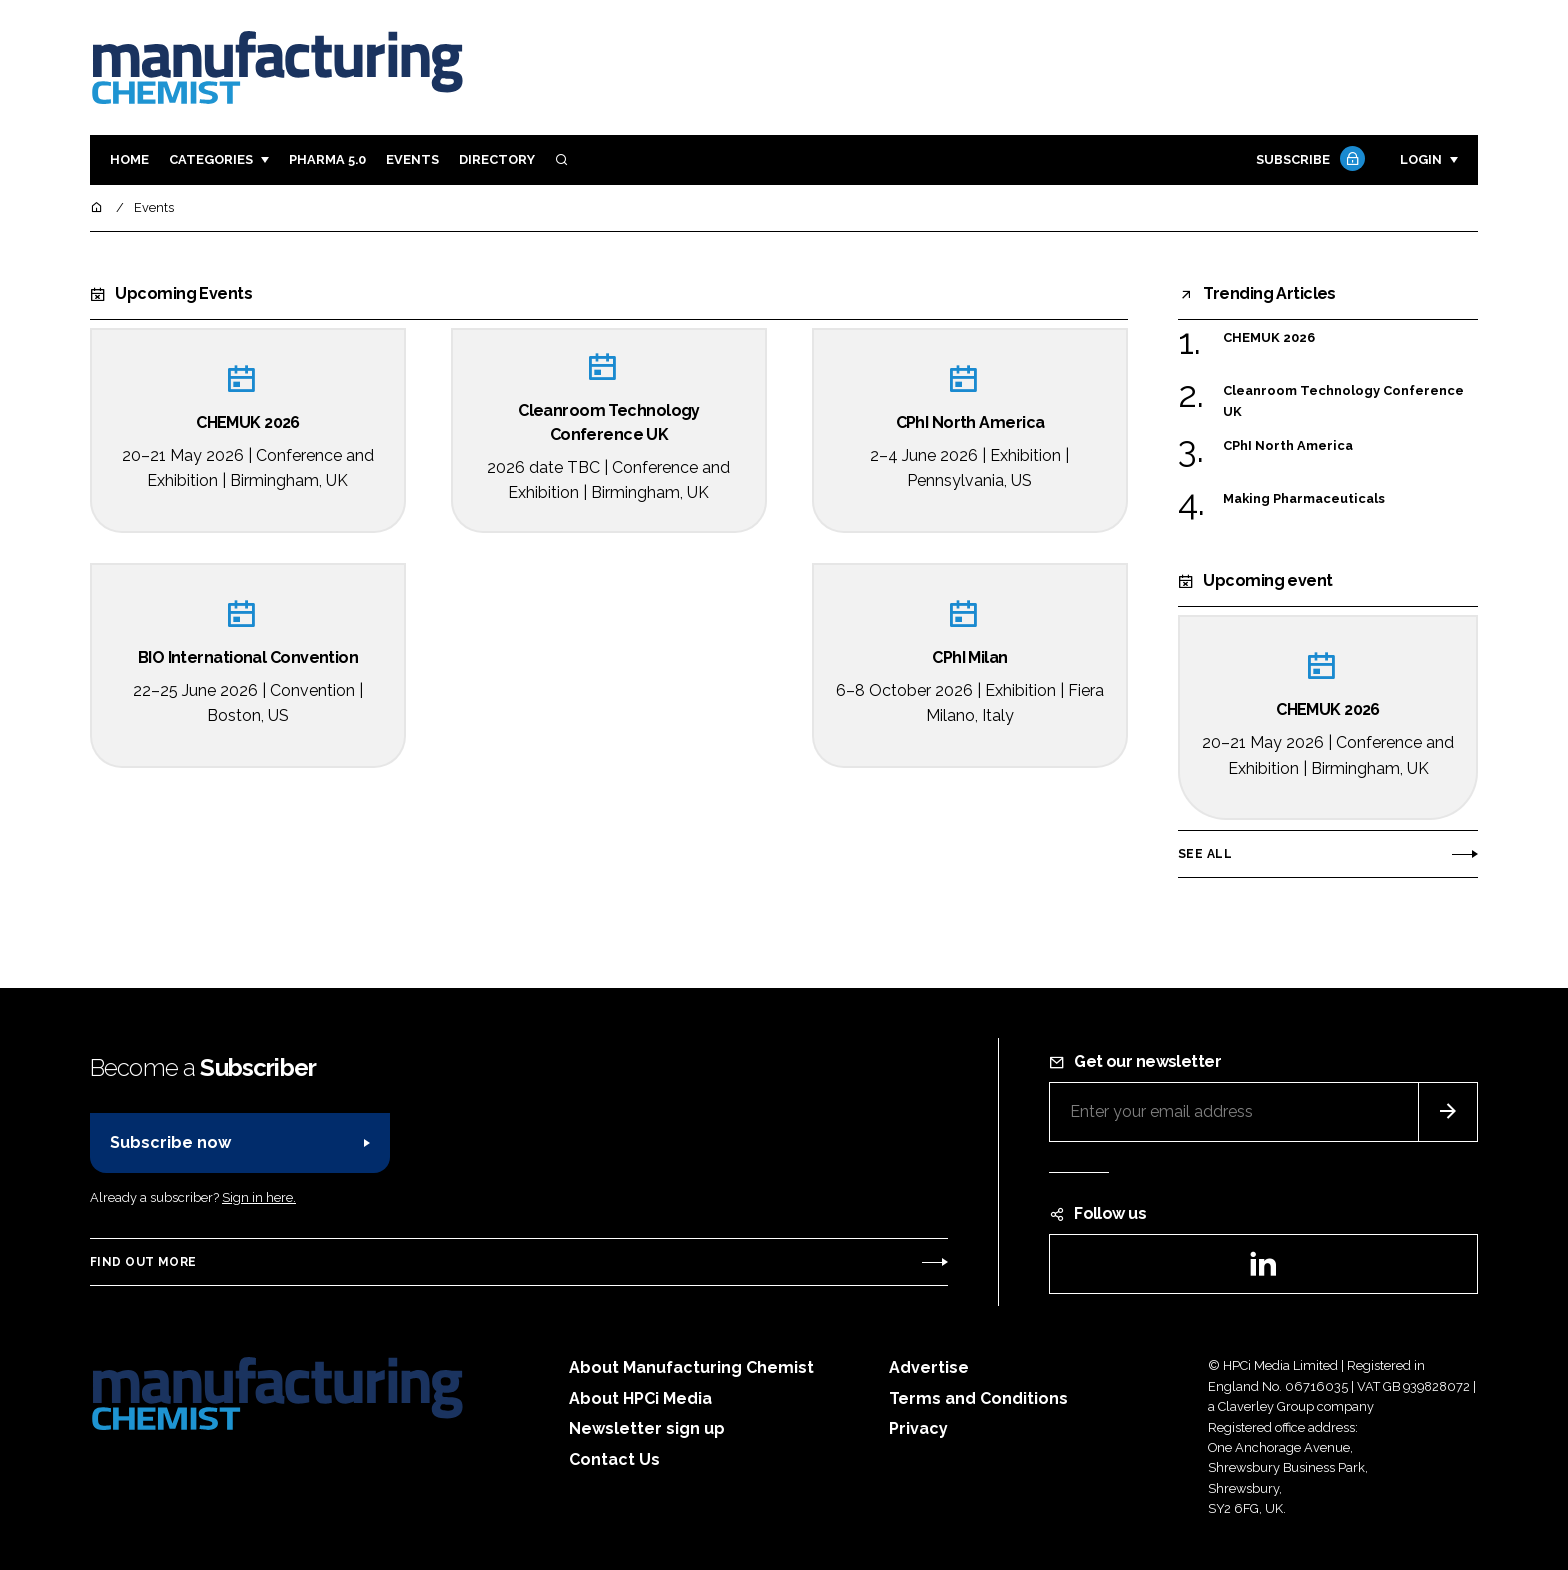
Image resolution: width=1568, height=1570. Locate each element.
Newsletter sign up (647, 1428)
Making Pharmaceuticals (1304, 497)
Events (412, 159)
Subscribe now (170, 1142)
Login (1421, 159)
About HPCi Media (640, 1398)
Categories (211, 159)
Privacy (918, 1428)
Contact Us (614, 1459)
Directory (497, 159)
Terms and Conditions (978, 1398)
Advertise (929, 1367)
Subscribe (1308, 160)
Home (129, 159)
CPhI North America (1288, 444)
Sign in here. (259, 1197)
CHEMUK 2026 (1269, 336)
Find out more (143, 1262)
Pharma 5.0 (327, 159)
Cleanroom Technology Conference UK (1343, 399)
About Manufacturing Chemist (691, 1367)
